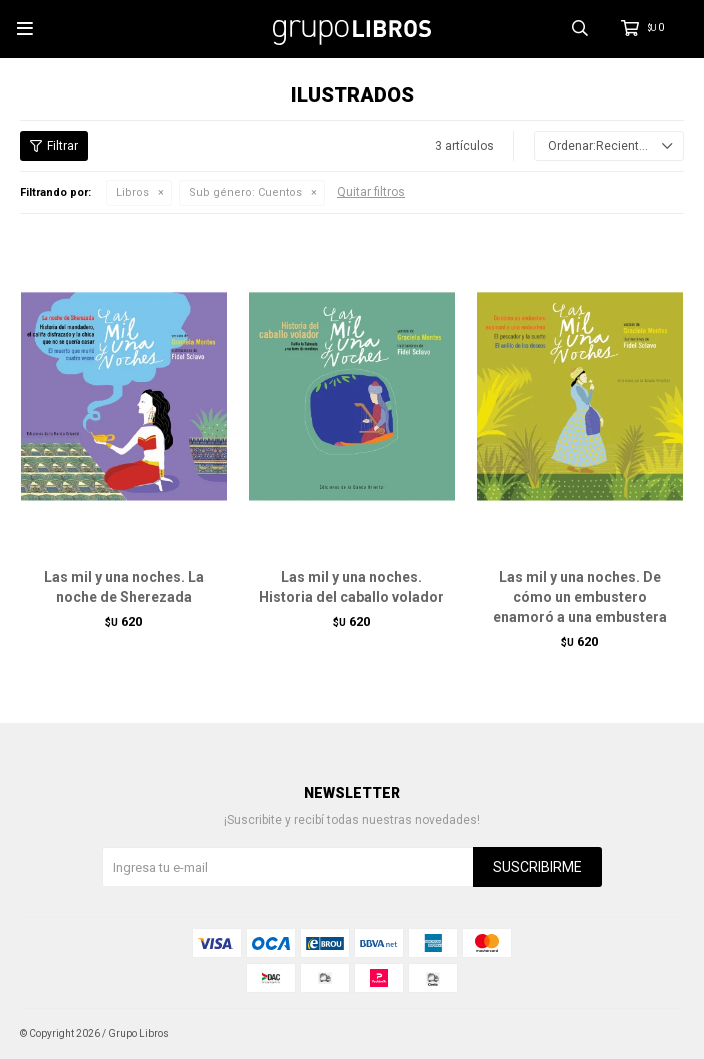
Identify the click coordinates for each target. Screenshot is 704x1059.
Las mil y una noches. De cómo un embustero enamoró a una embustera (580, 597)
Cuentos (245, 192)
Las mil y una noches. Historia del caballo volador (351, 587)
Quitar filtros (371, 192)
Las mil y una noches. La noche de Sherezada (124, 587)
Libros (132, 192)
